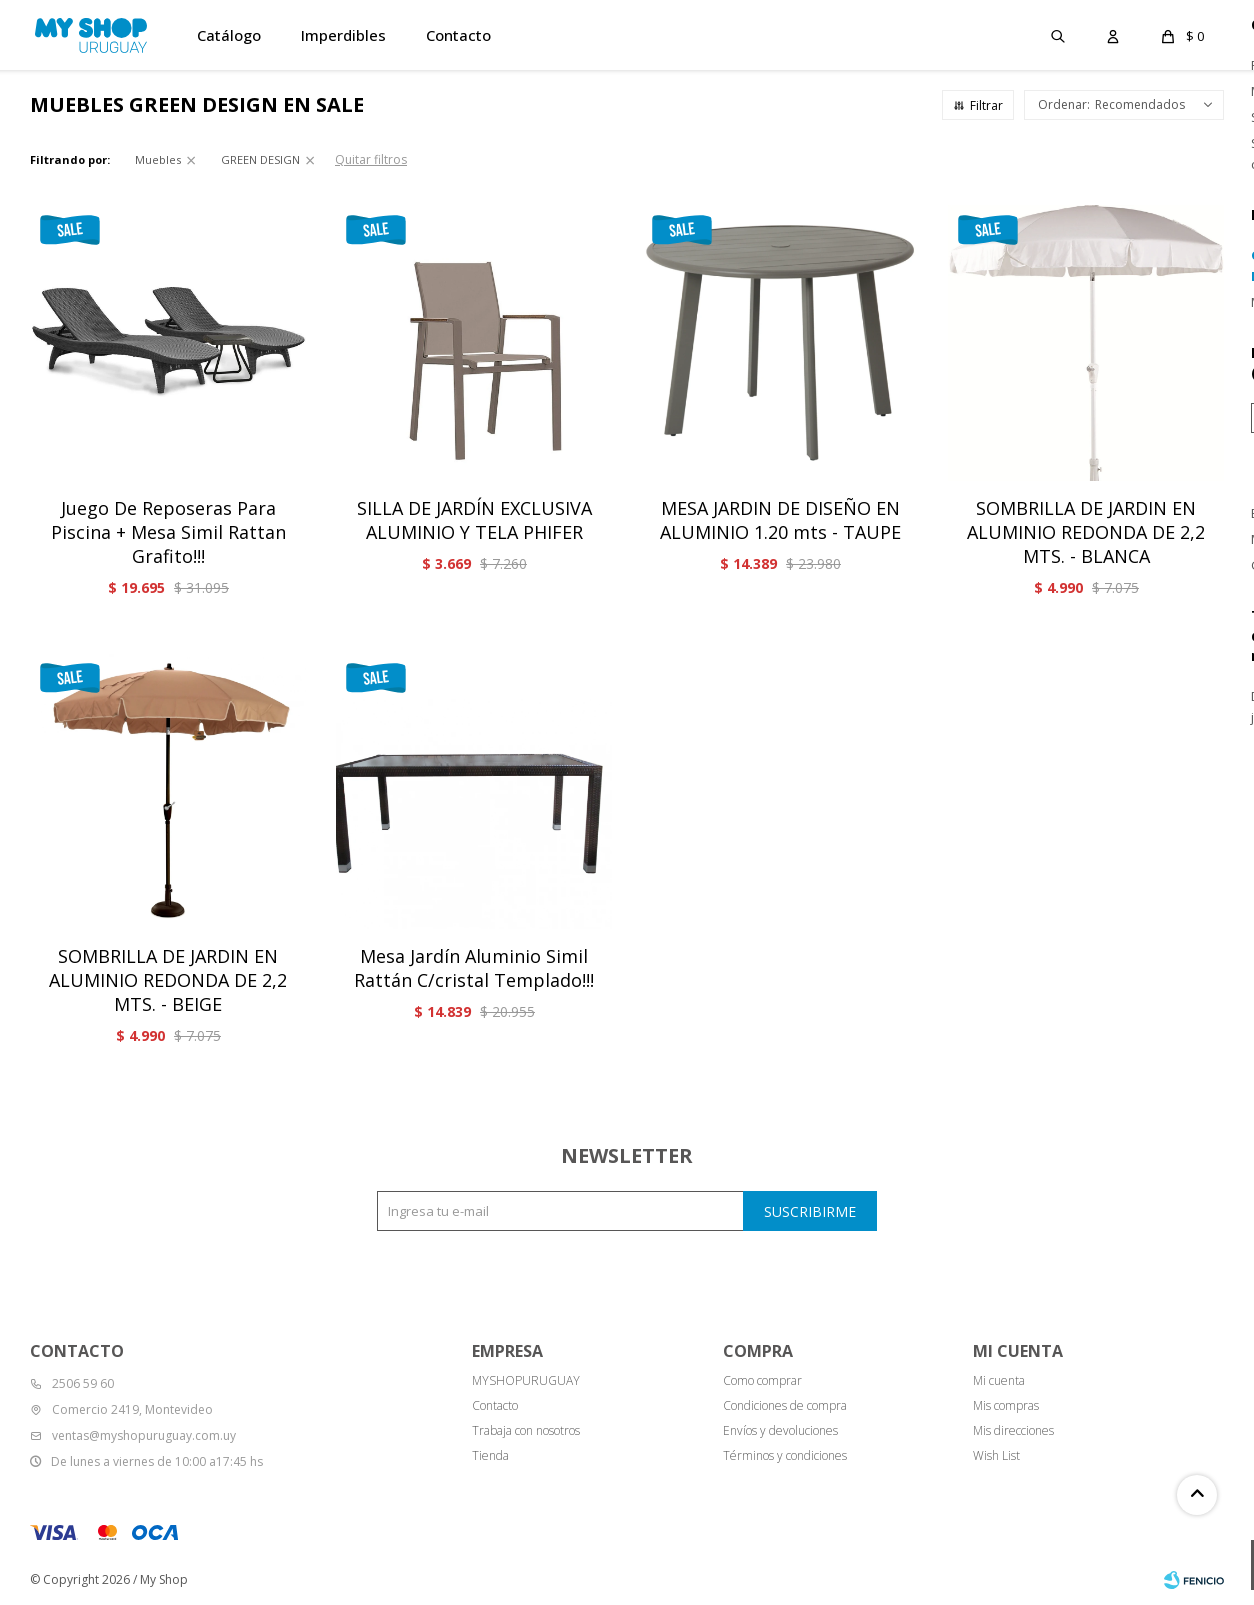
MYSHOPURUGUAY (526, 1380)
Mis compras (1006, 1405)
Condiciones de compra (785, 1405)
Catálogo (229, 35)
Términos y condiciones (785, 1455)
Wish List (996, 1455)
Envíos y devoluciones (780, 1430)
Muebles (158, 159)
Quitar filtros (371, 159)
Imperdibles (343, 35)
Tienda (490, 1455)
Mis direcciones (1013, 1430)
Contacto (458, 35)
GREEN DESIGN (260, 159)
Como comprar (762, 1380)
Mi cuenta (999, 1380)
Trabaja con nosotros (526, 1430)
